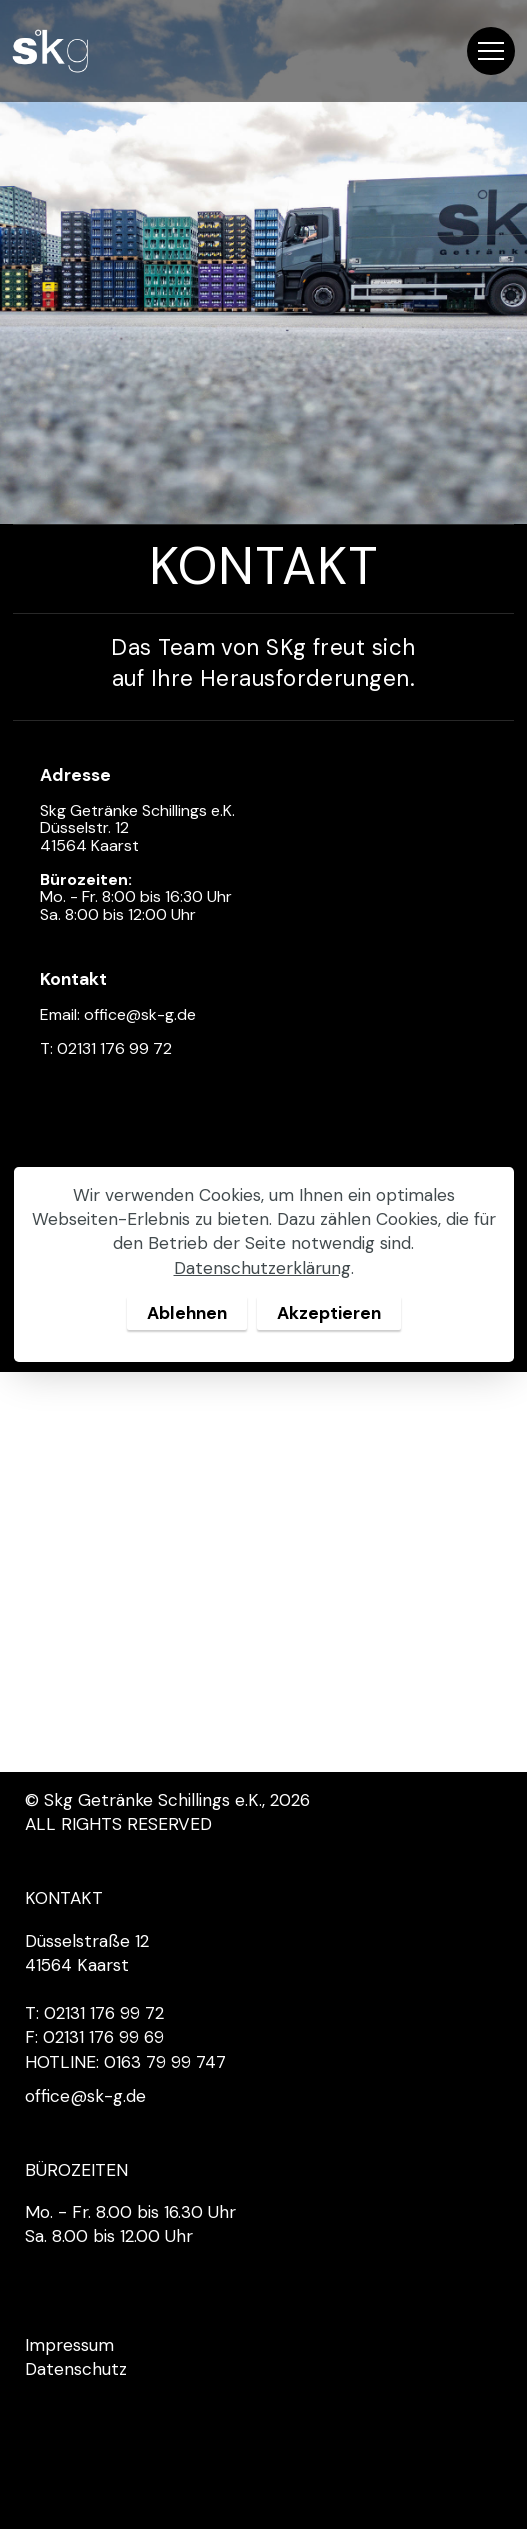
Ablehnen (187, 1313)
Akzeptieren (329, 1313)
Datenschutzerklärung (262, 1268)
